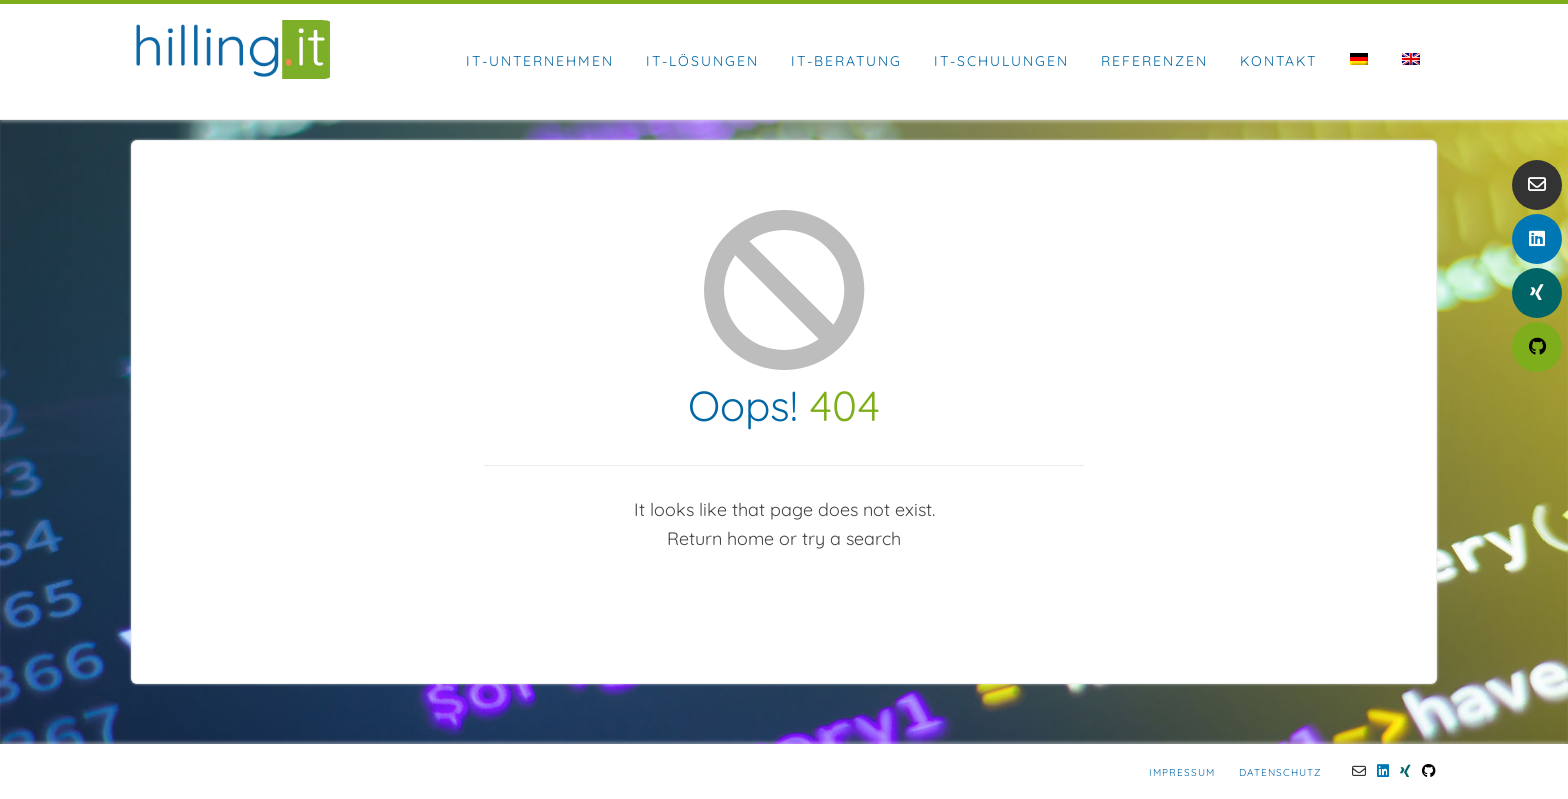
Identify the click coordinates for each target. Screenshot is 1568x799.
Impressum (1182, 772)
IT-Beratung (846, 61)
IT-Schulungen (1001, 61)
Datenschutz (1280, 772)
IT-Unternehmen (540, 61)
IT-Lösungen (702, 61)
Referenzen (1154, 61)
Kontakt (1278, 61)
